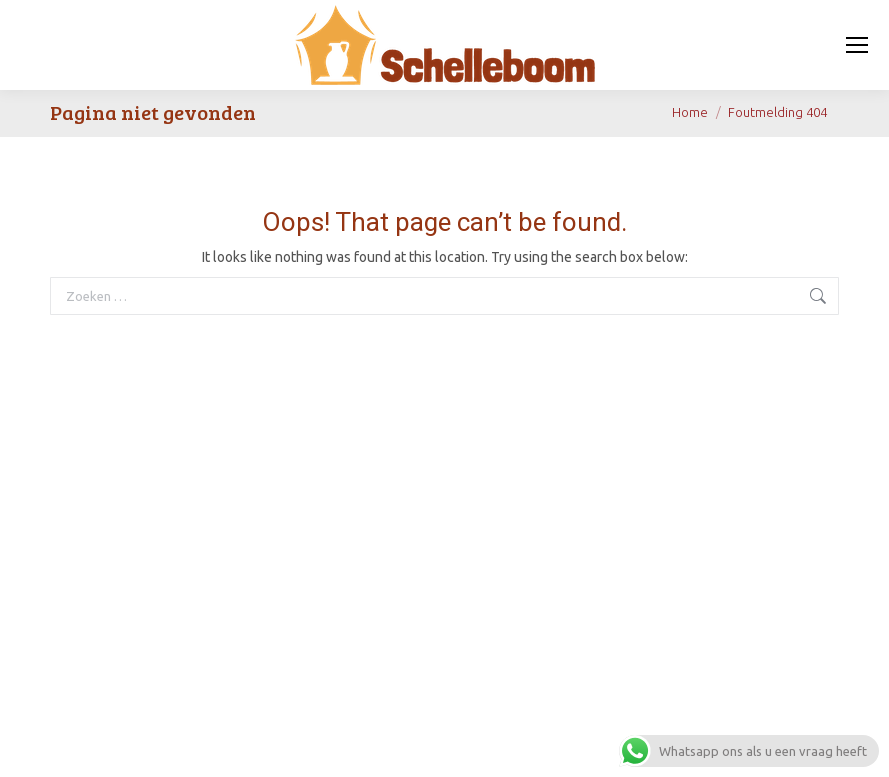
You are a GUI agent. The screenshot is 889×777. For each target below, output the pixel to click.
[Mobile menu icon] (857, 45)
